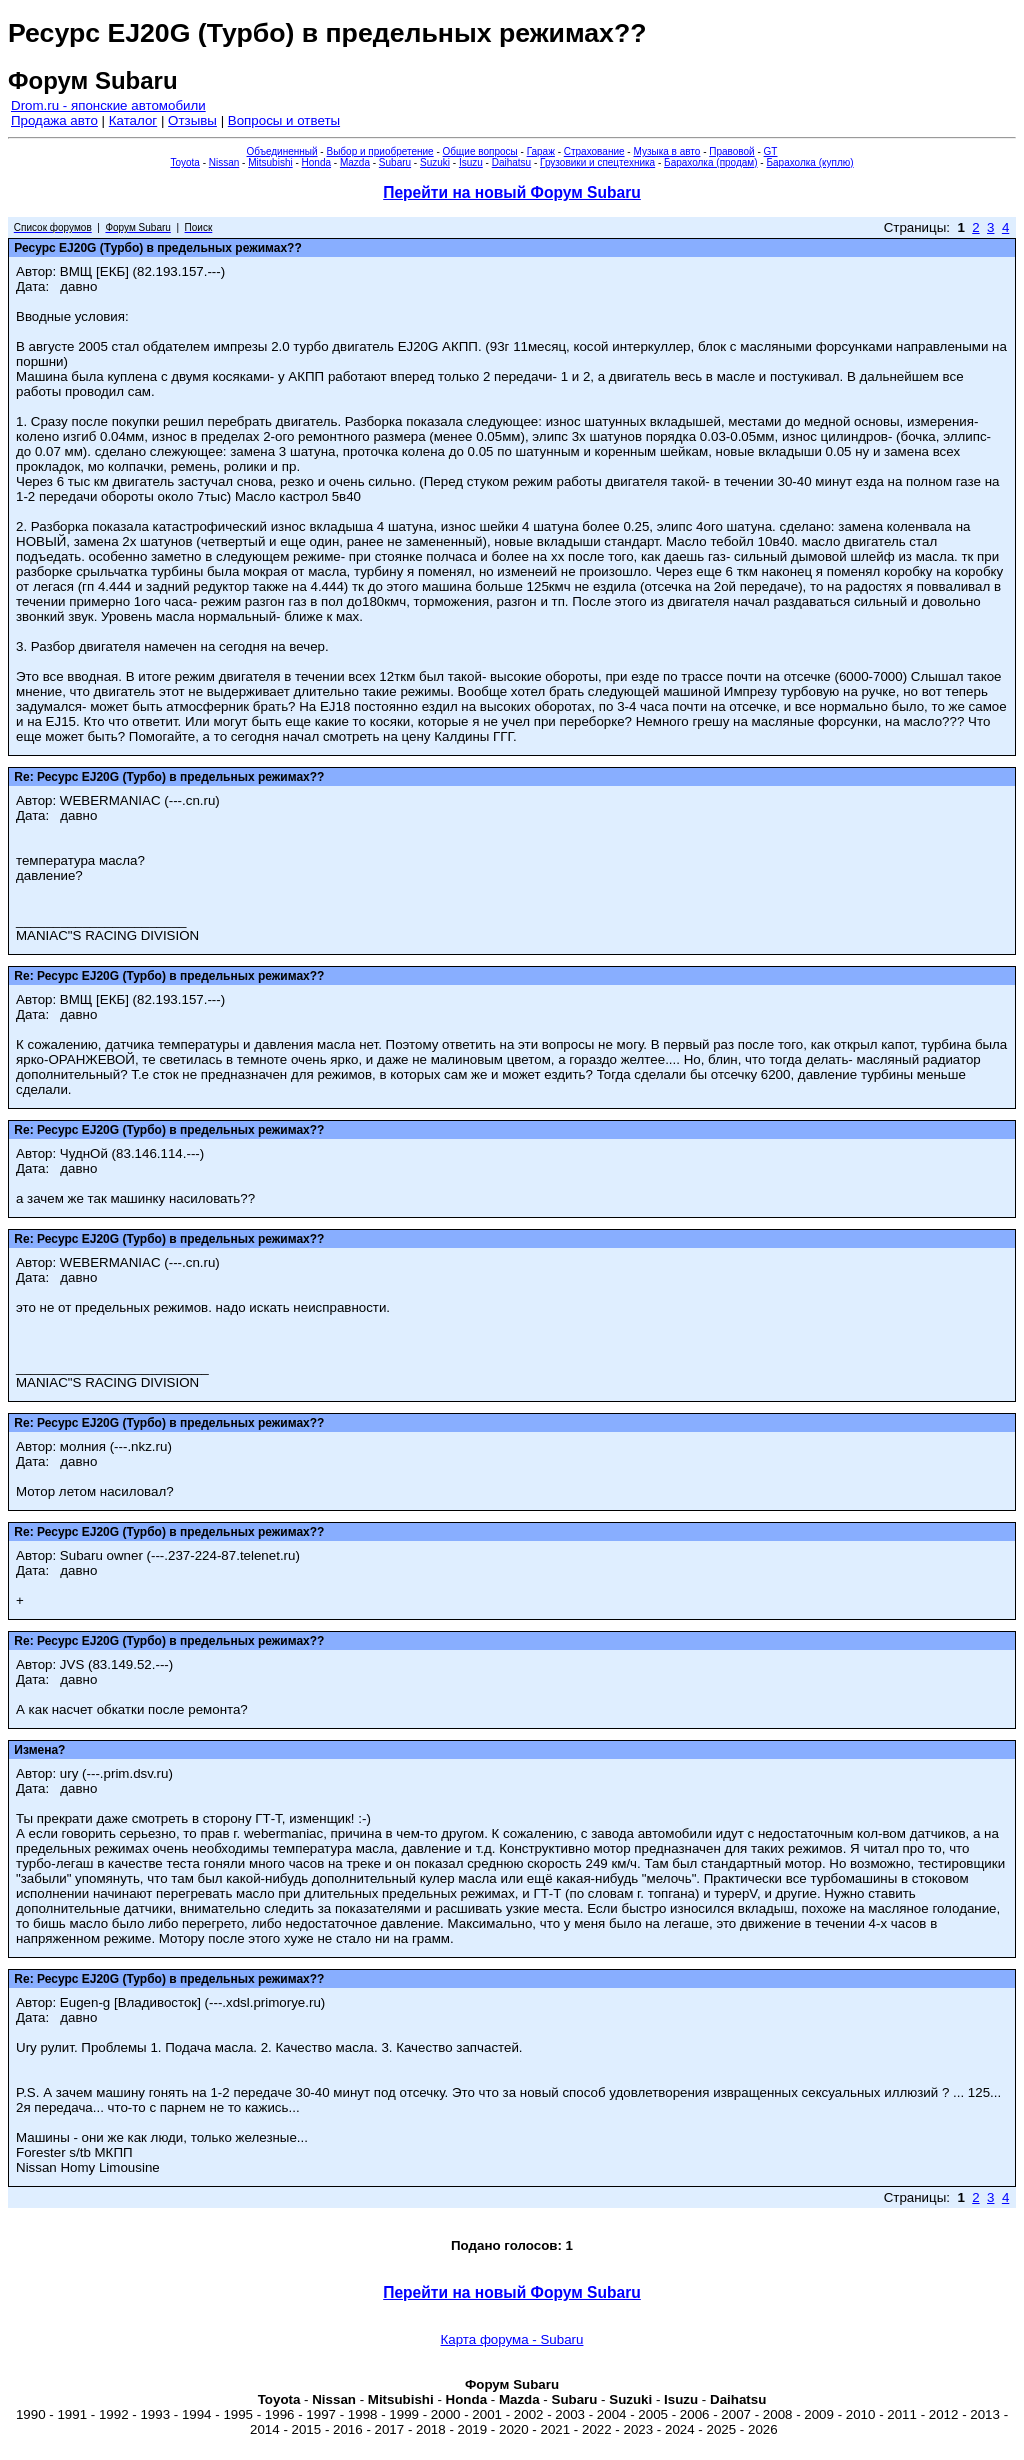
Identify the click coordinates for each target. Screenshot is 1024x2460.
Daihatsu (511, 162)
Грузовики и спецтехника (597, 162)
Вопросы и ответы (284, 120)
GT (771, 151)
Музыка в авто (666, 151)
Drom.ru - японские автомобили (108, 105)
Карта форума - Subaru (512, 2339)
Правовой (731, 151)
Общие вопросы (480, 151)
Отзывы (192, 120)
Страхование (594, 151)
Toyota (184, 162)
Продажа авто (54, 120)
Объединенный (282, 151)
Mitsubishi (270, 162)
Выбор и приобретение (379, 151)
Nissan (224, 162)
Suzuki (435, 162)
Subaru (395, 162)
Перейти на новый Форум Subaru (512, 192)
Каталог (133, 120)
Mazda (355, 162)
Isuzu (471, 162)
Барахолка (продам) (711, 162)
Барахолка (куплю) (809, 162)
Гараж (541, 151)
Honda (316, 162)
